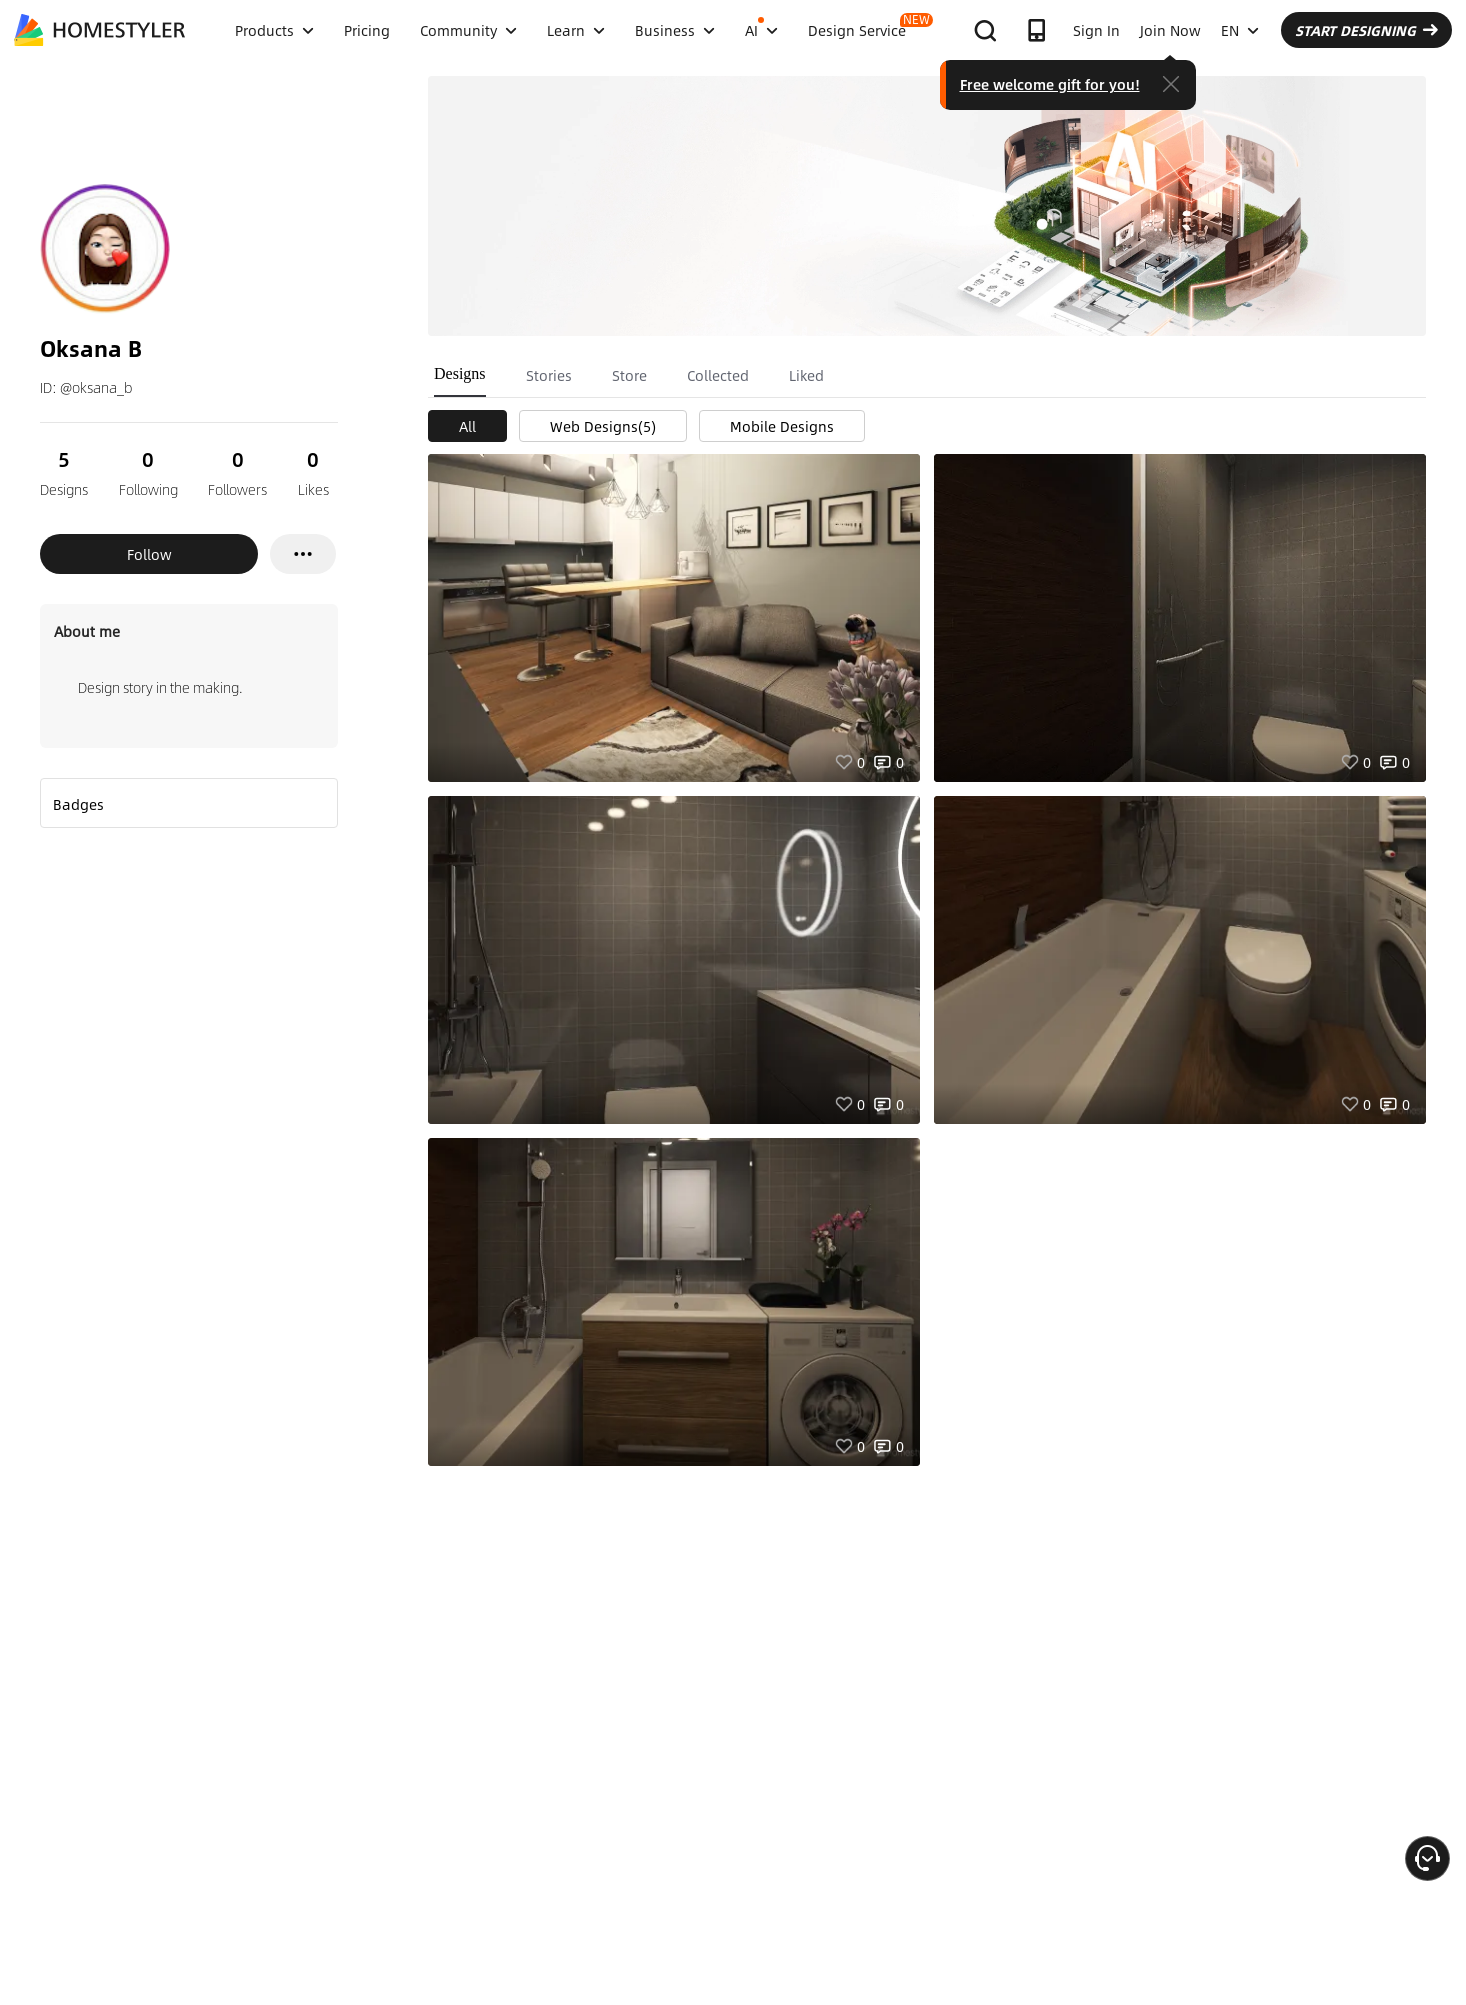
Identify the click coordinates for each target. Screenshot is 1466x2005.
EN (1240, 30)
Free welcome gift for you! (1050, 84)
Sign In (1096, 30)
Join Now (1170, 30)
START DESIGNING (1366, 30)
